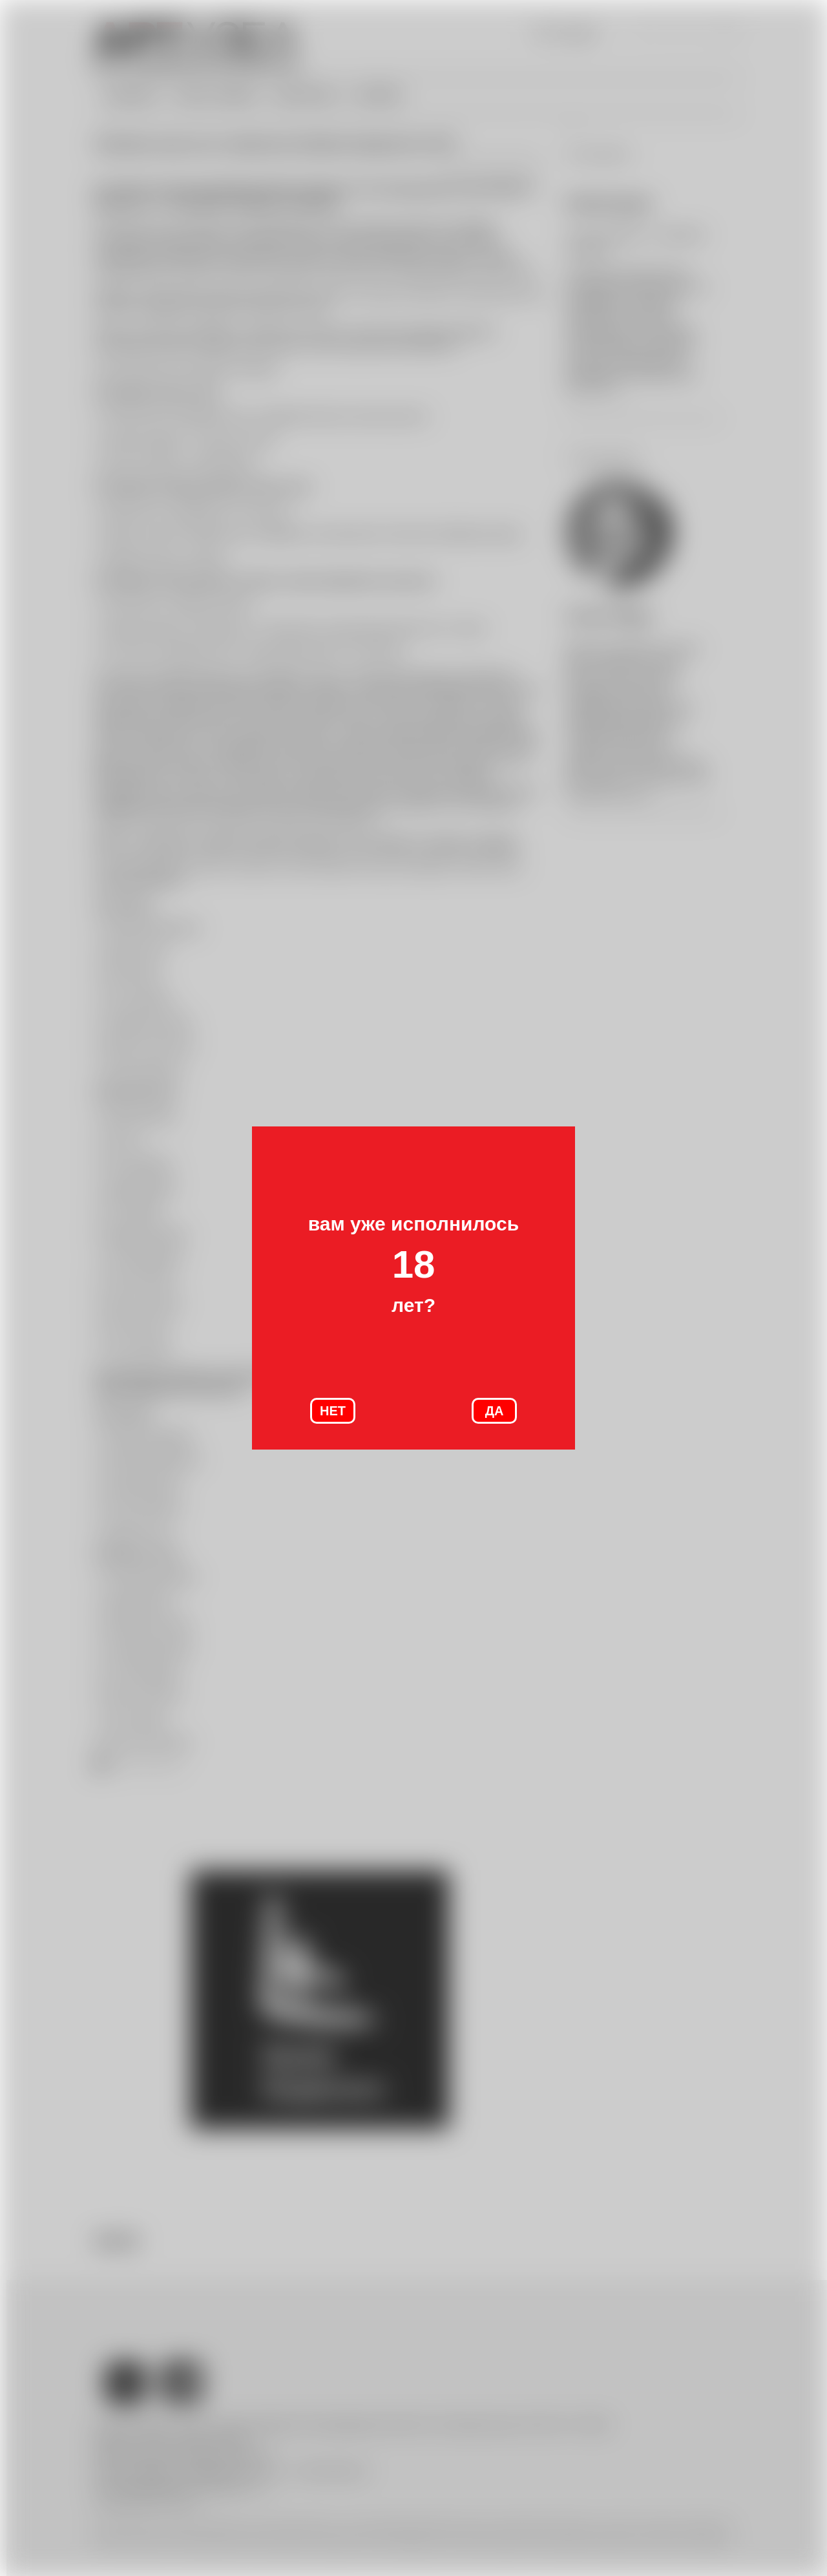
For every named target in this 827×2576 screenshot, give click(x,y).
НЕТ (333, 1411)
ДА (494, 1411)
